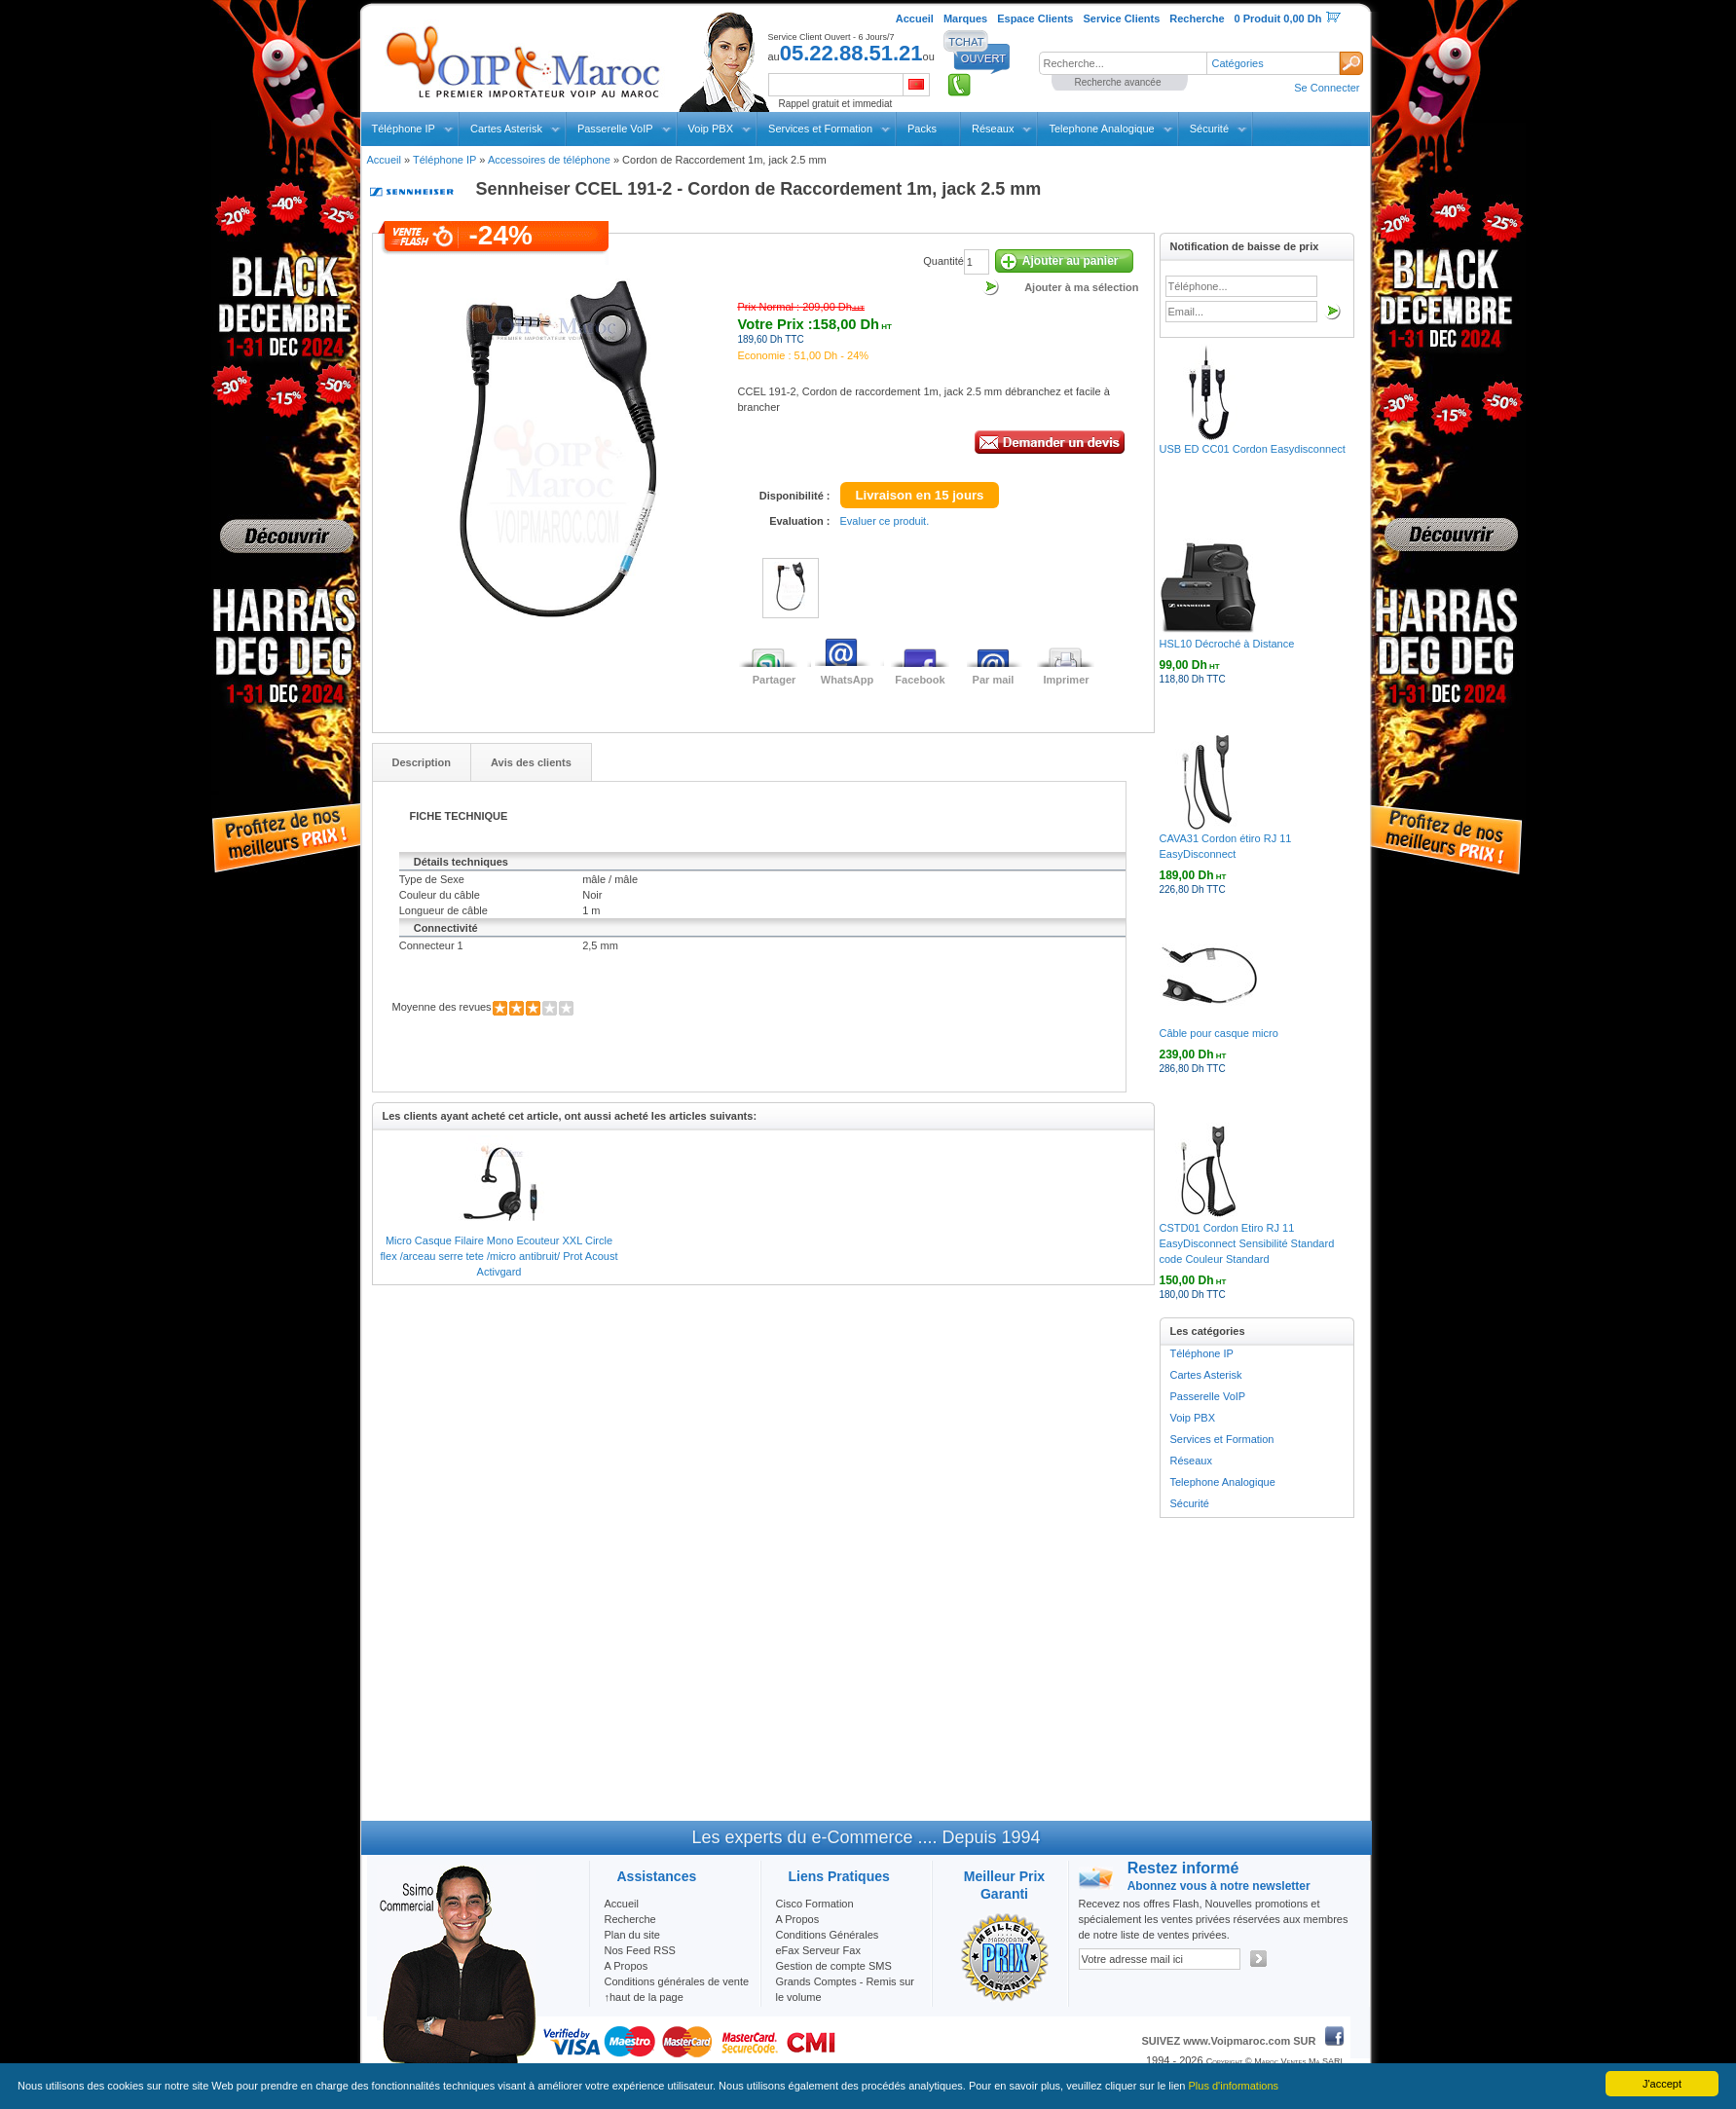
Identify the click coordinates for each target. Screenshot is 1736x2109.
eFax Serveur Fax (818, 1950)
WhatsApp (847, 679)
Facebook (919, 679)
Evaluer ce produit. (885, 521)
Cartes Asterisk (506, 128)
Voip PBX (710, 128)
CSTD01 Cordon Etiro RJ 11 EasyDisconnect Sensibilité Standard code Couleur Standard (1247, 1243)
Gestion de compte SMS (834, 1966)
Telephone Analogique (1101, 128)
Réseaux (993, 128)
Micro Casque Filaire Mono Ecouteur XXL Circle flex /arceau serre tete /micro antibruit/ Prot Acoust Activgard (499, 1256)
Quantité (943, 261)
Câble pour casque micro (1219, 1033)
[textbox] (1122, 63)
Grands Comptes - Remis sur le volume (845, 1989)
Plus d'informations (1234, 2085)
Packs (922, 128)
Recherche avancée (1118, 82)
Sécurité (1209, 128)
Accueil (384, 160)
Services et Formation (820, 128)
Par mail (994, 679)
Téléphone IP (403, 128)
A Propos (798, 1919)
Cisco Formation (815, 1903)
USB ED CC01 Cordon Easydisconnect (1253, 449)
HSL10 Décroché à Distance (1227, 643)
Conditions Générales (827, 1935)
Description (422, 762)
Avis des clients (531, 762)
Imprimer (1066, 679)
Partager (774, 679)
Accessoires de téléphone (549, 160)
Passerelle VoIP (615, 128)
